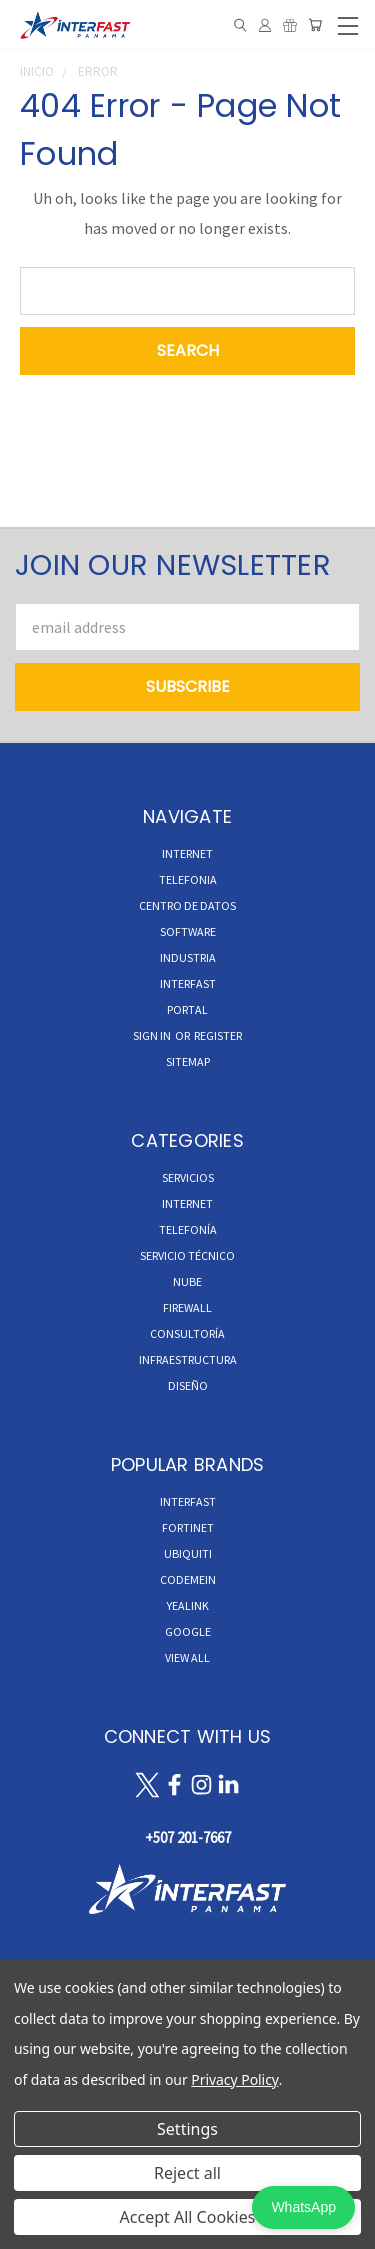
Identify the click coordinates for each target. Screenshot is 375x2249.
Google (188, 1631)
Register (218, 1035)
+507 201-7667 (188, 1837)
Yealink (188, 1605)
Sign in (153, 1035)
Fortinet (188, 1527)
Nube (187, 1281)
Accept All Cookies (188, 2217)
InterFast (188, 1501)
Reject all (187, 2173)
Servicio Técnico (187, 1255)
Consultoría (187, 1333)
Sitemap (188, 1061)
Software (188, 931)
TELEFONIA (188, 879)
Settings (187, 2129)
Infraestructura (188, 1359)
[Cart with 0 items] (315, 25)
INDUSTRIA (188, 957)
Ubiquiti (188, 1553)
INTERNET (187, 853)
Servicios (188, 1177)
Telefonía (188, 1229)
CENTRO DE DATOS (187, 905)
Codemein (188, 1579)
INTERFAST (188, 983)
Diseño (188, 1385)
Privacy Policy (234, 2079)
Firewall (187, 1307)
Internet (187, 1203)
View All (187, 1657)
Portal (187, 1009)
